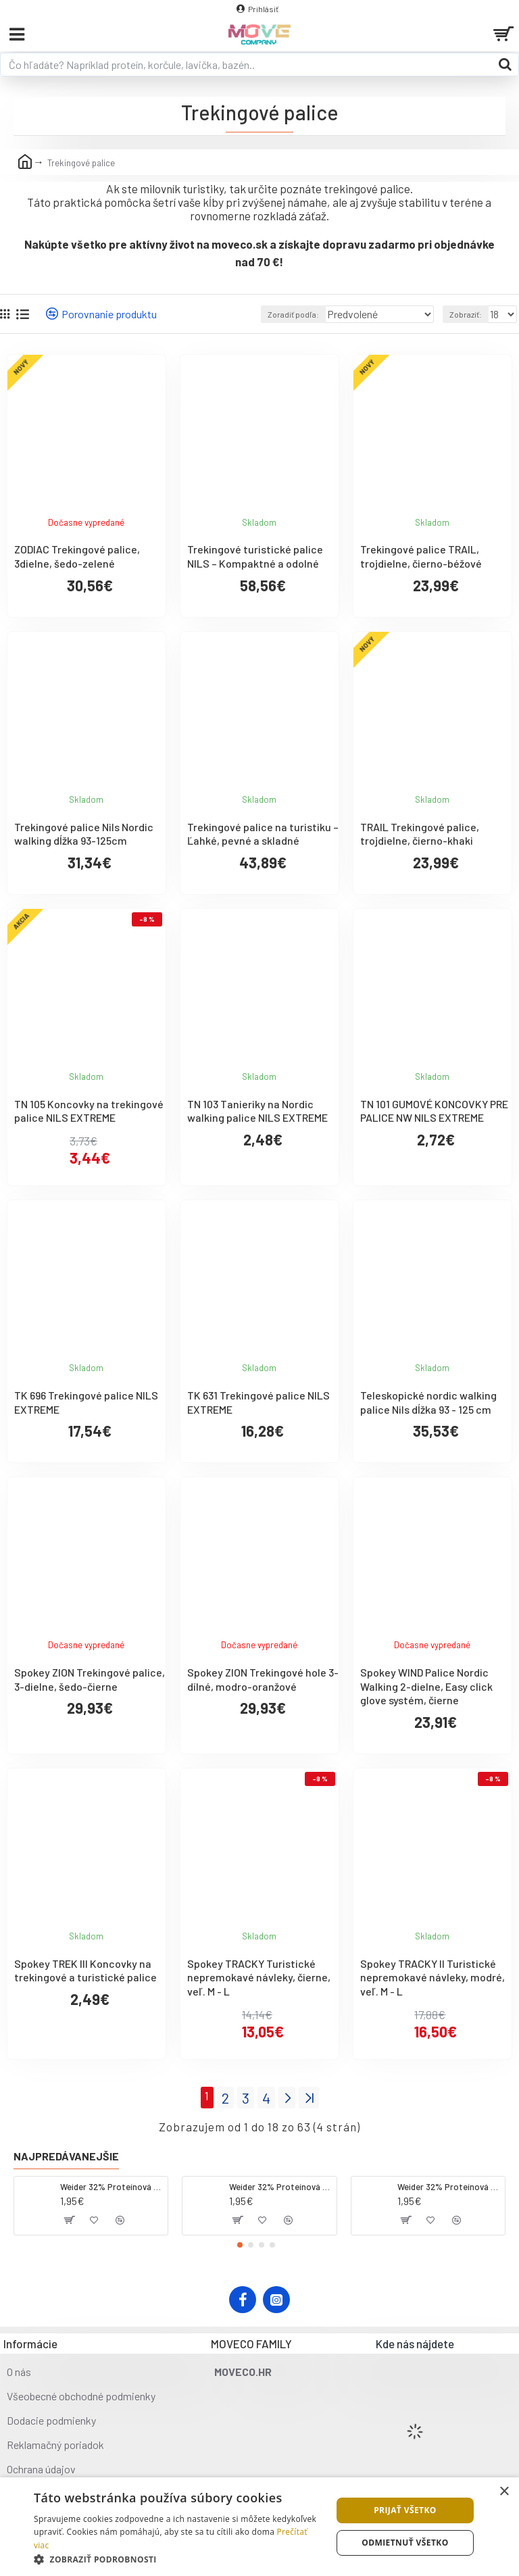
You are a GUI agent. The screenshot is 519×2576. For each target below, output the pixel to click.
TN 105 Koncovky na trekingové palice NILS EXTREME (89, 1110)
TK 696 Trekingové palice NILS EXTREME (86, 1402)
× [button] (504, 2492)
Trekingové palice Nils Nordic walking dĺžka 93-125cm (83, 833)
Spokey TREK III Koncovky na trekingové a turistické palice (85, 1970)
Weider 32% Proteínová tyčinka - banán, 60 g (448, 2186)
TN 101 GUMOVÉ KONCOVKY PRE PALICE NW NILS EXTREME (434, 1110)
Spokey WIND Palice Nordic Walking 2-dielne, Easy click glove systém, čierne (426, 1686)
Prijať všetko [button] (405, 2510)
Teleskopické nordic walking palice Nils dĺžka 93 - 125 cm (428, 1402)
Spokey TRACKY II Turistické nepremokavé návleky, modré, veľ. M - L (432, 1977)
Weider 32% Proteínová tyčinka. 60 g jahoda (280, 2186)
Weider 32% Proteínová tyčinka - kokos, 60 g (111, 2186)
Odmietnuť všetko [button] (405, 2542)
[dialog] (259, 2526)
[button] (240, 2245)
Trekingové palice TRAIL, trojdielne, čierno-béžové (421, 556)
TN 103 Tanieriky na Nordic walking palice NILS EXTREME (257, 1110)
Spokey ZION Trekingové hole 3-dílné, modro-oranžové (263, 1679)
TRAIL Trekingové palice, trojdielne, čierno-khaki (419, 833)
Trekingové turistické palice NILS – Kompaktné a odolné (255, 556)
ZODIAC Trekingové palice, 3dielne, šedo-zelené (77, 556)
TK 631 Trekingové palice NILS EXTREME (258, 1402)
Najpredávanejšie (66, 2156)
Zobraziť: (465, 314)
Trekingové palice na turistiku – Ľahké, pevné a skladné (263, 833)
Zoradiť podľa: (293, 314)
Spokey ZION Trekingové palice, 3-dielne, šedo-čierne (89, 1679)
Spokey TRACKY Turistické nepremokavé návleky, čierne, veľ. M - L (258, 1977)
